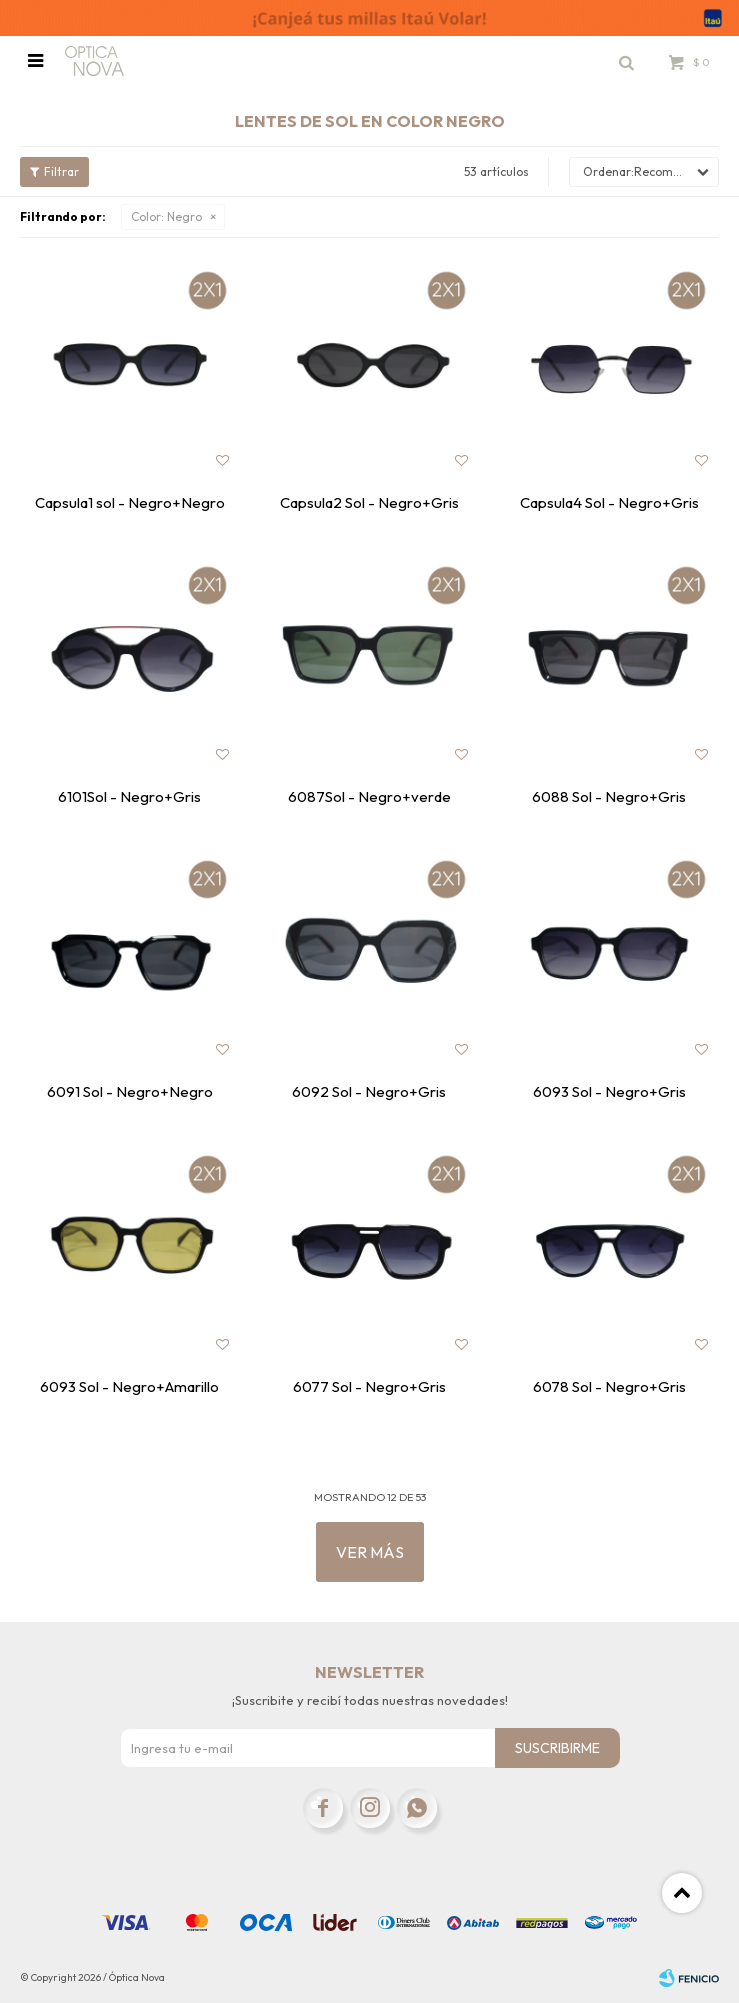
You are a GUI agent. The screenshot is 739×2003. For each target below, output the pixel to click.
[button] (626, 61)
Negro (166, 216)
